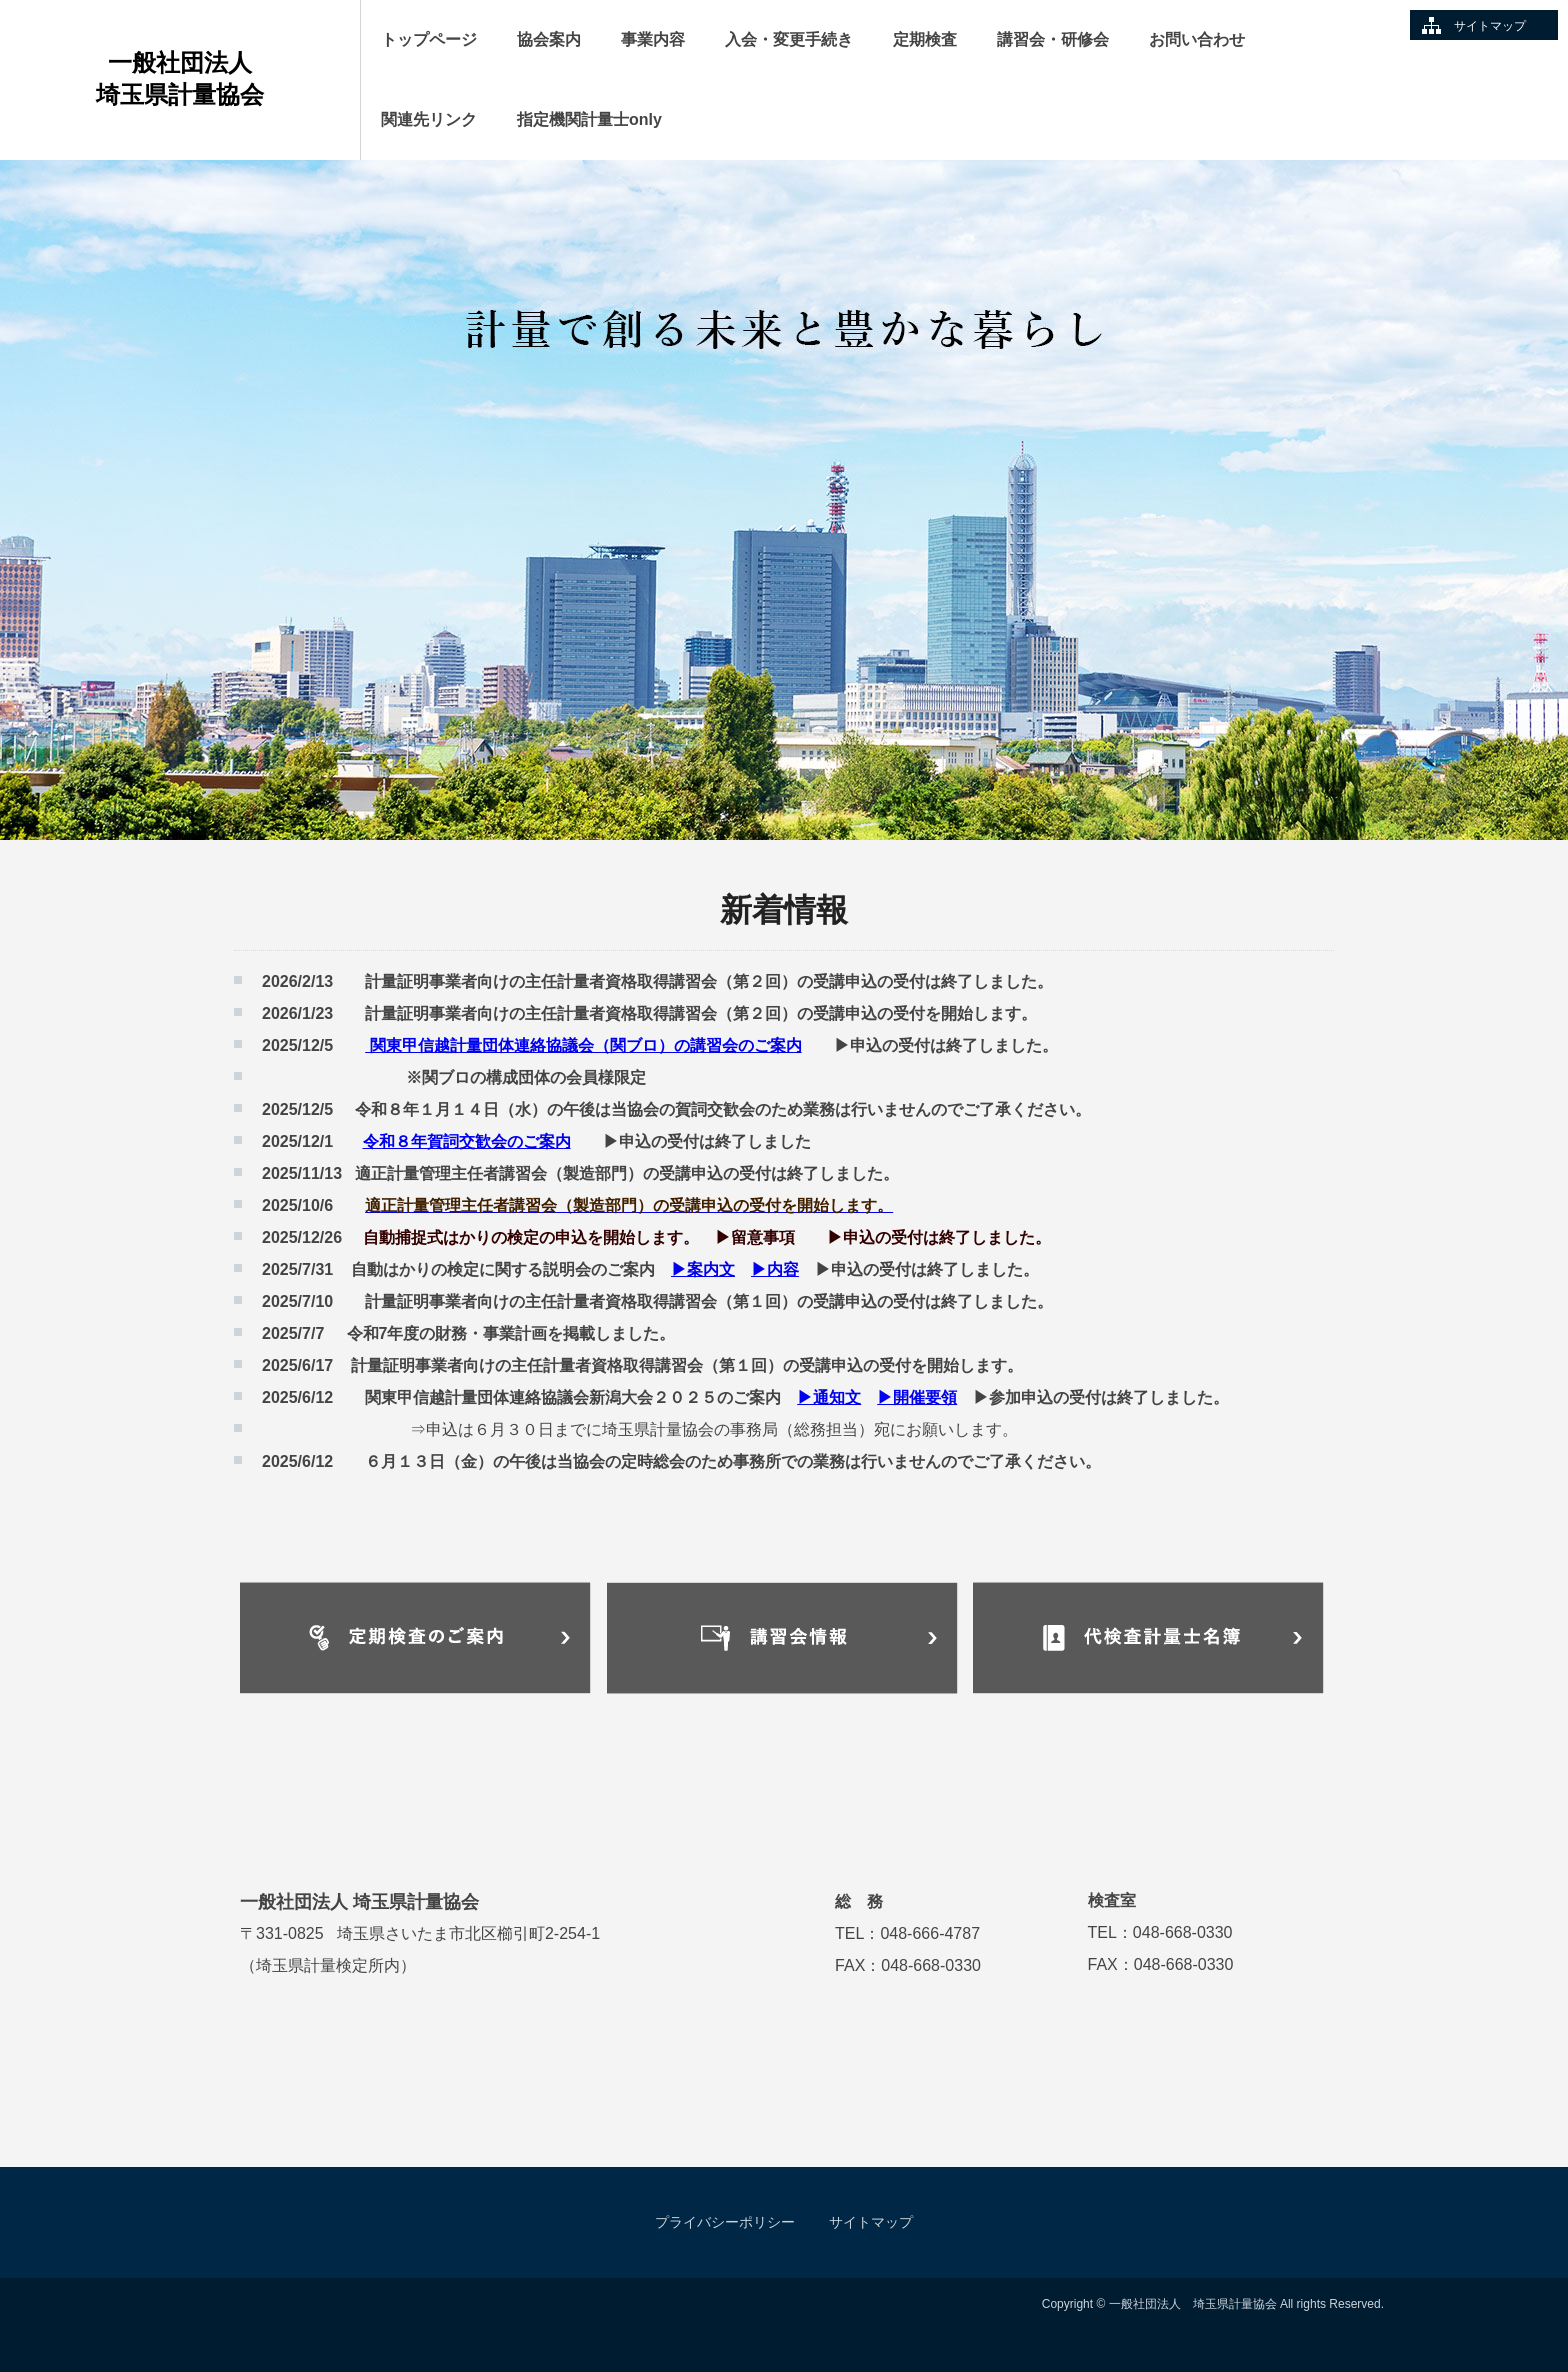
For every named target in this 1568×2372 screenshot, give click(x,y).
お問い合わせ (1197, 39)
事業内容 (653, 39)
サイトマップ (1490, 26)
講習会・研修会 (1053, 39)
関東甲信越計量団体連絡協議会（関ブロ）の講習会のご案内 (583, 1045)
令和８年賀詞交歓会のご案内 (467, 1141)
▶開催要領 (917, 1397)
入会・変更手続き (789, 39)
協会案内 (549, 39)
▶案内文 (703, 1269)
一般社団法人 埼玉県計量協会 (213, 78)
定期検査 (925, 39)
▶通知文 (829, 1397)
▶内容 (775, 1269)
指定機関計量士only (589, 119)
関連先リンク (429, 119)
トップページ (429, 39)
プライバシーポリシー (725, 2222)
